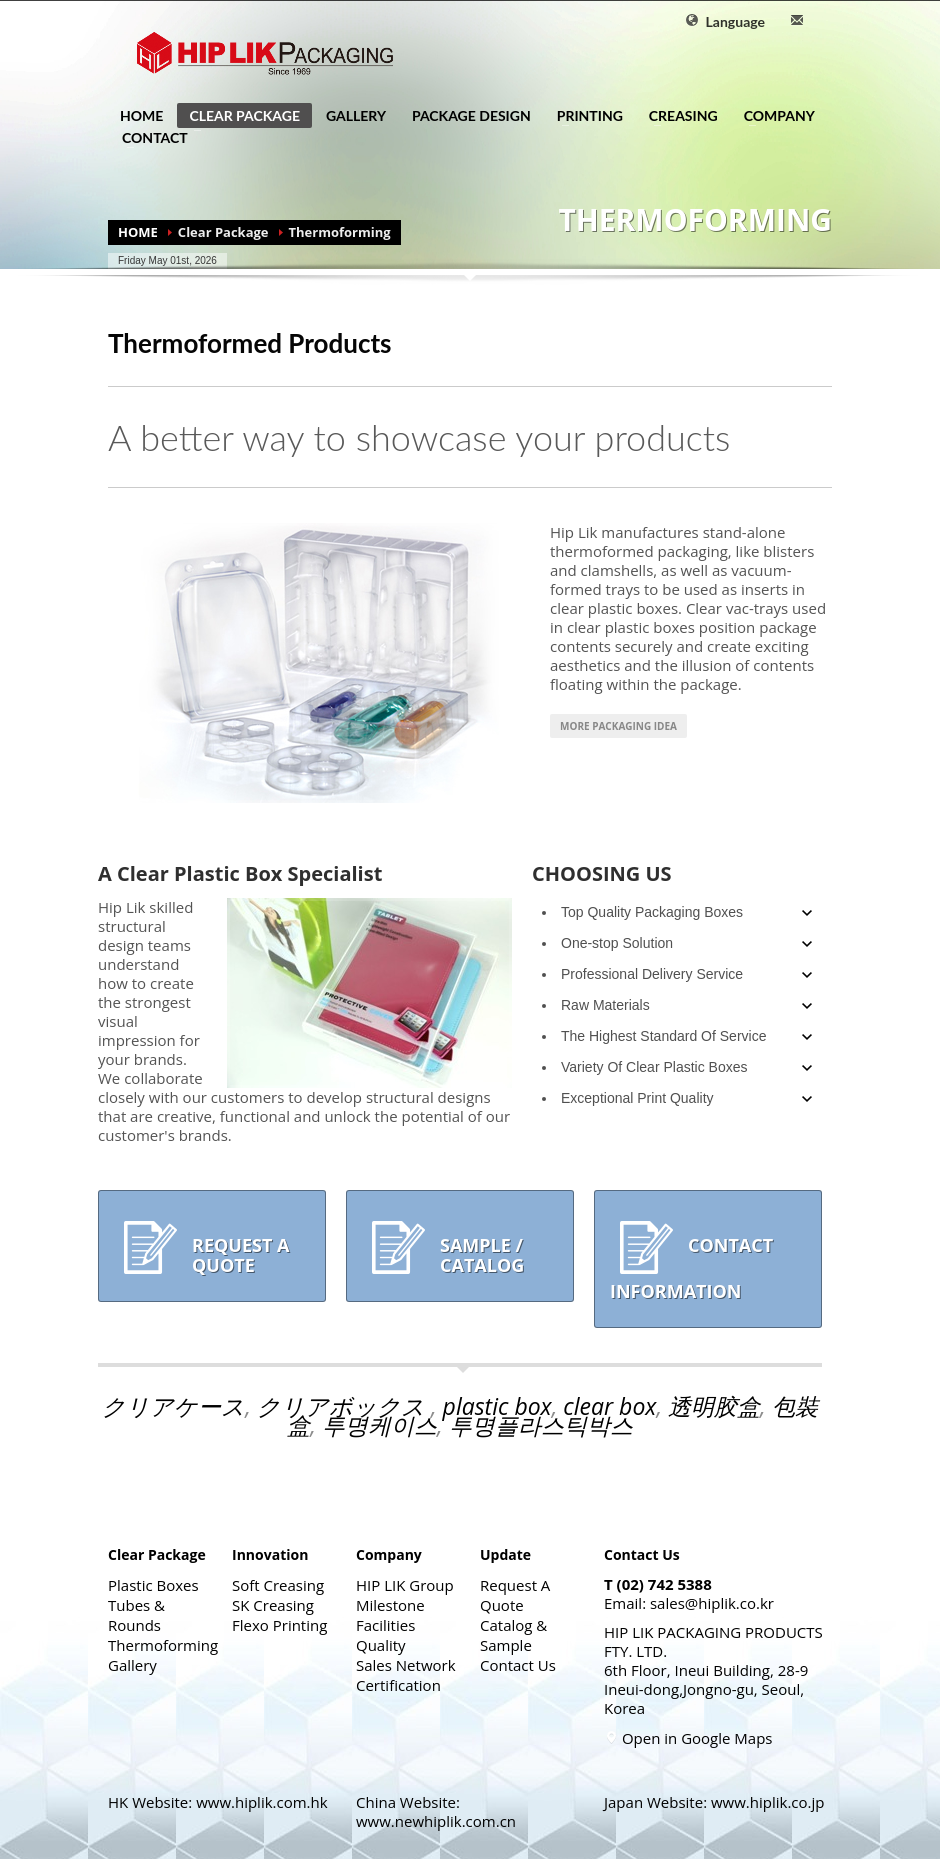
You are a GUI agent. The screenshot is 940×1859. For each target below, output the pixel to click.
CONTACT (149, 138)
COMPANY (773, 116)
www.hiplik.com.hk (261, 1802)
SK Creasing (273, 1605)
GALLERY (356, 116)
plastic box (497, 1406)
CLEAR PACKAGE (238, 117)
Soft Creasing (278, 1585)
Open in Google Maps (688, 1738)
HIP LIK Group (405, 1585)
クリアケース (173, 1406)
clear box (609, 1406)
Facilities (385, 1625)
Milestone (390, 1605)
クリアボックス (344, 1406)
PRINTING (584, 116)
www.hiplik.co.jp (767, 1802)
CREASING (677, 116)
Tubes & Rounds (136, 1615)
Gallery (132, 1665)
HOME (141, 116)
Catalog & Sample (513, 1635)
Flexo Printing (279, 1625)
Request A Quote (515, 1595)
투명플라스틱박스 (541, 1425)
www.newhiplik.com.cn (436, 1821)
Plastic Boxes (153, 1585)
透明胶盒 (714, 1406)
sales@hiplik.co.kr (712, 1603)
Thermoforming (163, 1645)
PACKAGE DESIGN (471, 116)
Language (725, 21)
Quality (381, 1645)
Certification (398, 1685)
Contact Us (518, 1665)
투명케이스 (379, 1425)
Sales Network (406, 1665)
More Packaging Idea (618, 726)
